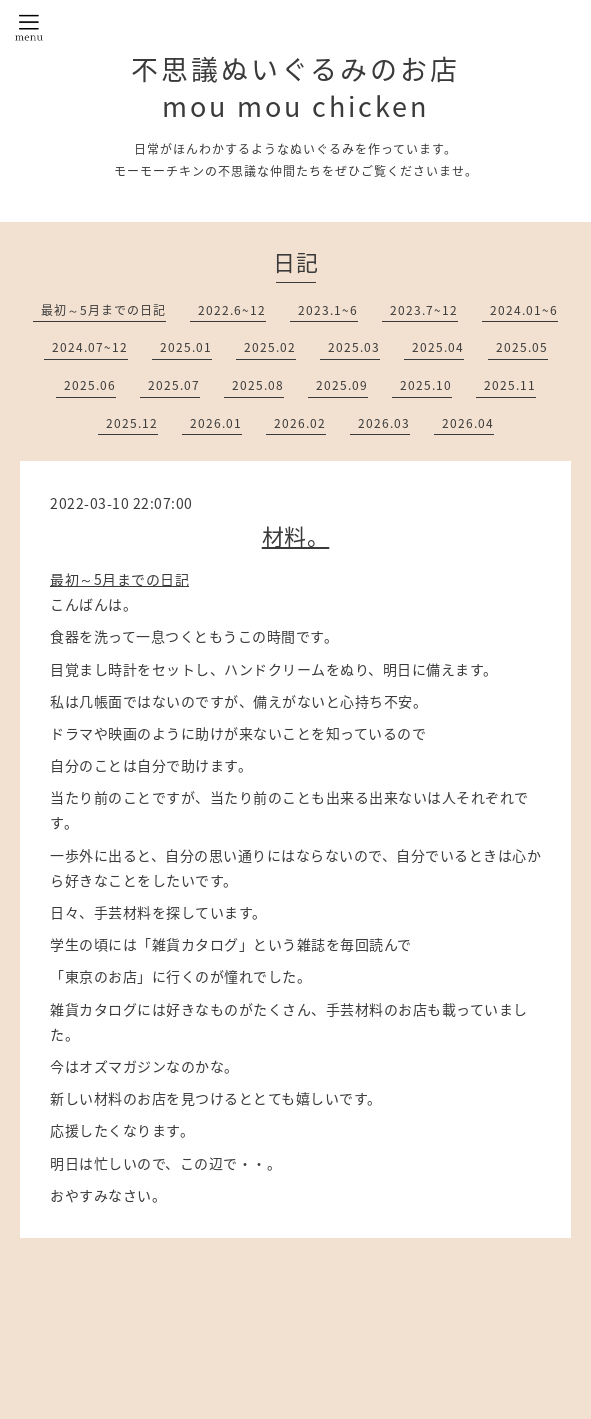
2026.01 (216, 423)
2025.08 (258, 385)
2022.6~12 (232, 310)
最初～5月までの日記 (103, 310)
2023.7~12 (424, 310)
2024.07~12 (90, 347)
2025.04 (438, 347)
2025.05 (522, 347)
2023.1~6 (328, 310)
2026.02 (300, 423)
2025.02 (270, 347)
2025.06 (90, 385)
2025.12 (132, 423)
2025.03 (354, 347)
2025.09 (342, 385)
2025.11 (510, 385)
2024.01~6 (524, 310)
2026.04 (468, 423)
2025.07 (174, 385)
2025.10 (426, 385)
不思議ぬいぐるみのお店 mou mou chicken (295, 87)
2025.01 (186, 347)
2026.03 (384, 423)
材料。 (296, 535)
